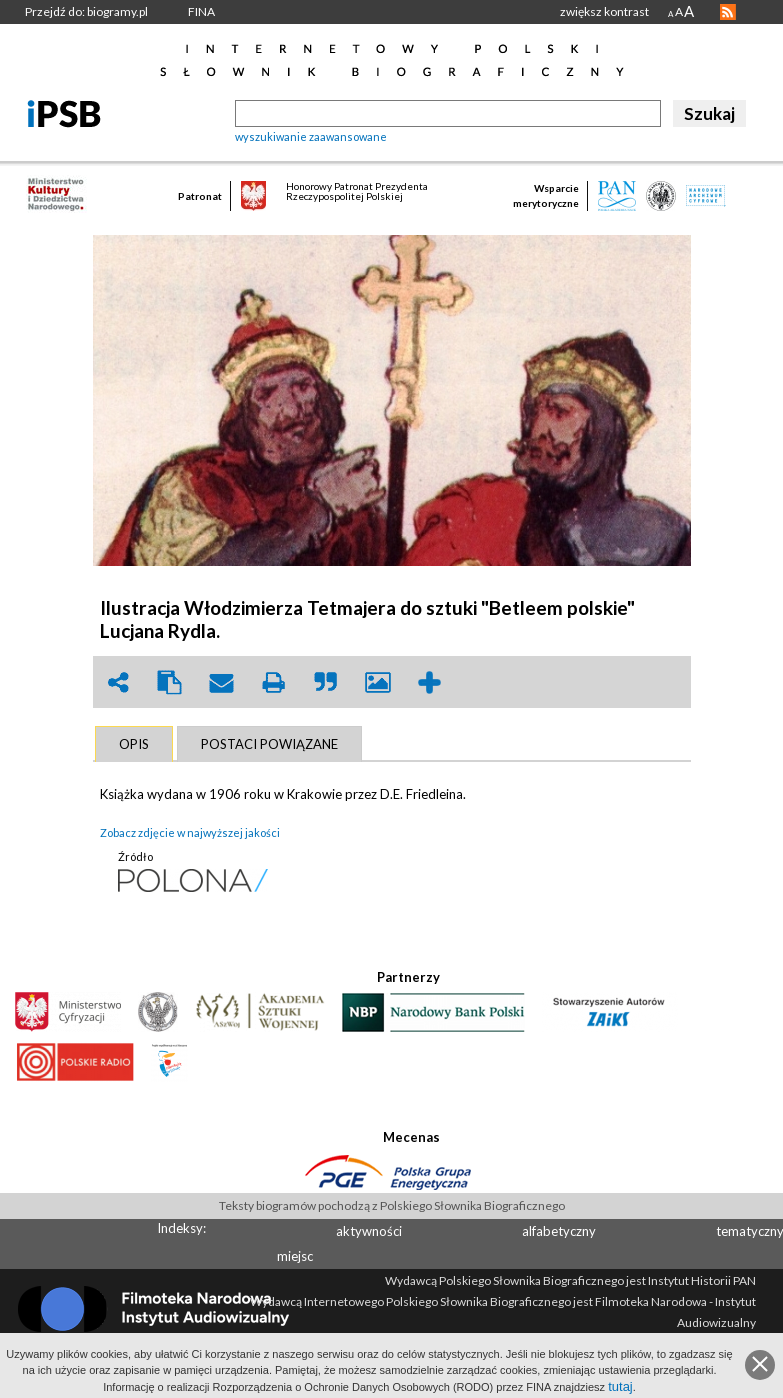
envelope (222, 682)
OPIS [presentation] (134, 744)
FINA (201, 11)
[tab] (134, 744)
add (430, 682)
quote (326, 682)
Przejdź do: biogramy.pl (86, 11)
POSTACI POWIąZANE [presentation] (269, 744)
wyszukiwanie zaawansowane (311, 136)
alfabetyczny (559, 1231)
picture (378, 682)
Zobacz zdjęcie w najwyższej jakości (190, 832)
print (274, 682)
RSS (728, 12)
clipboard (170, 682)
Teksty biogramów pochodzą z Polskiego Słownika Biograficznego (392, 1205)
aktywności (369, 1231)
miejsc (295, 1256)
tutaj (620, 1386)
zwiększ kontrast (604, 11)
